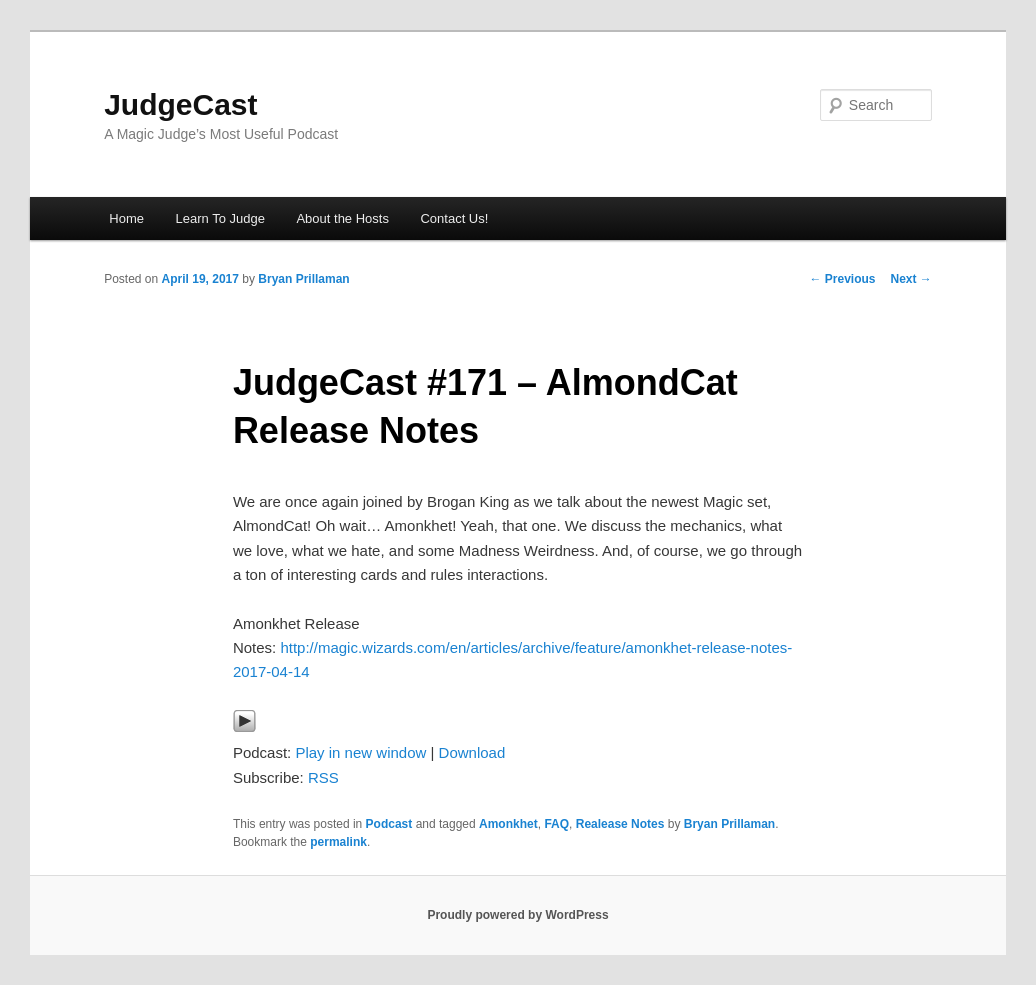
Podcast (389, 824)
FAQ (556, 824)
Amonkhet (508, 824)
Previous (842, 279)
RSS (323, 777)
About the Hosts (342, 218)
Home (126, 218)
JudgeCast (180, 104)
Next (910, 279)
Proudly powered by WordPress (517, 915)
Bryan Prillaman (303, 279)
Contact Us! (454, 218)
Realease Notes (620, 824)
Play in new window (360, 752)
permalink (338, 842)
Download (472, 752)
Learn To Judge (220, 218)
